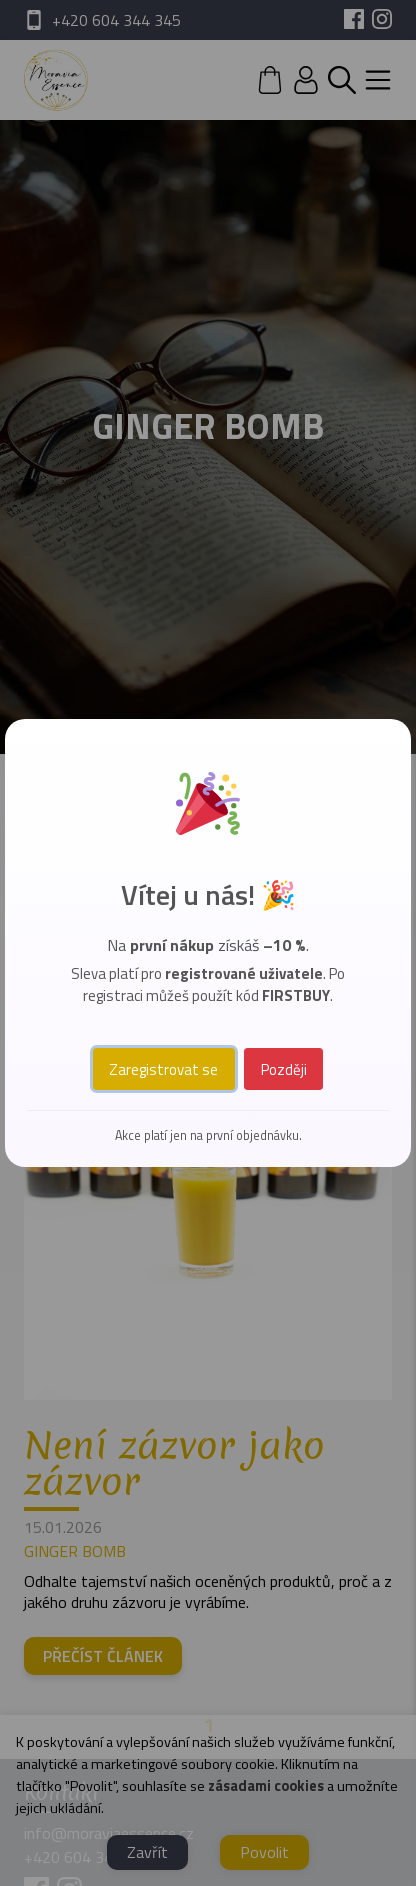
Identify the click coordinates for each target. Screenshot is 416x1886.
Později (284, 1069)
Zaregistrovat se (163, 1069)
